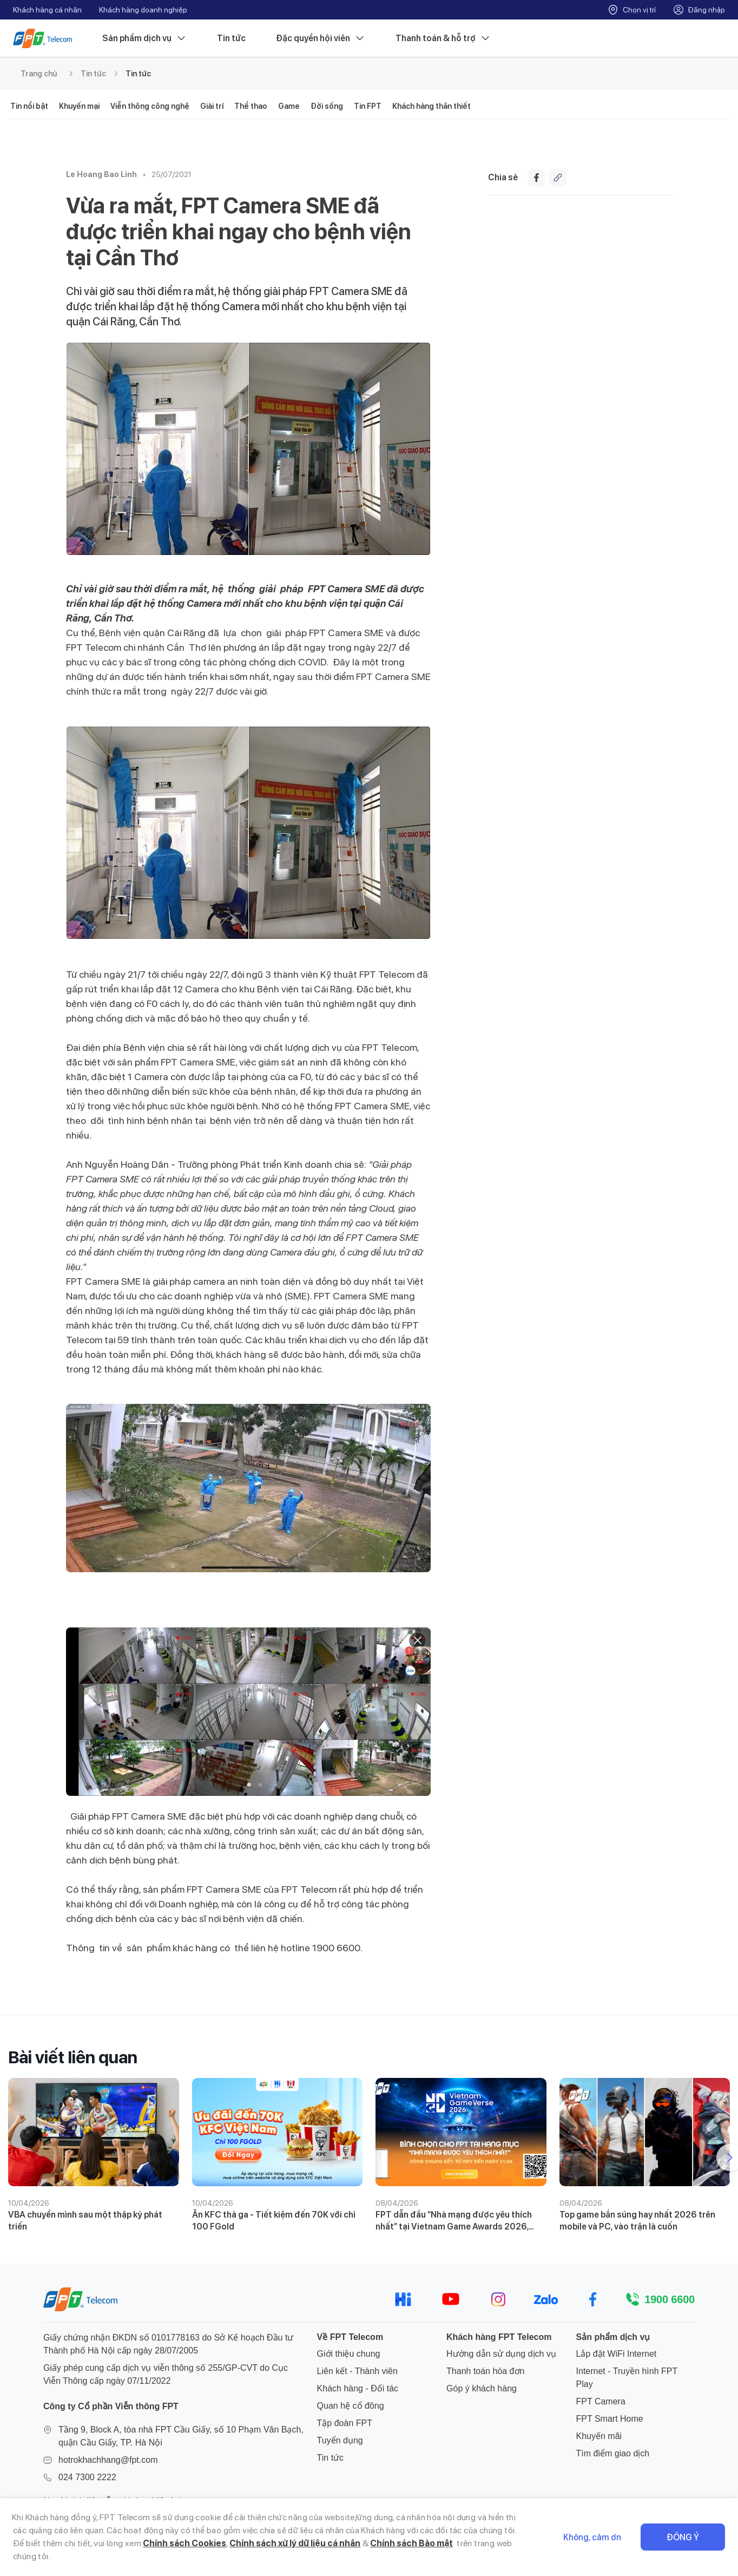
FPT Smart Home (609, 2418)
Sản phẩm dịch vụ (144, 38)
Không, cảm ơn (592, 2537)
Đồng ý (683, 2537)
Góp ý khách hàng (481, 2388)
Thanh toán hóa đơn (485, 2371)
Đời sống (327, 106)
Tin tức (231, 38)
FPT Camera (600, 2401)
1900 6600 (669, 2299)
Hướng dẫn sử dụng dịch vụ (501, 2353)
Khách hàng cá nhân (47, 9)
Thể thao (250, 106)
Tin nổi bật (29, 106)
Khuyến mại (79, 106)
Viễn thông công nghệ (149, 106)
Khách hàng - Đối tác (358, 2388)
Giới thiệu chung (348, 2353)
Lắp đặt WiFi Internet (616, 2353)
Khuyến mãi (599, 2436)
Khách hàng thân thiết (431, 106)
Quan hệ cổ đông (350, 2405)
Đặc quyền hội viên (320, 38)
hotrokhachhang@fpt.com (107, 2459)
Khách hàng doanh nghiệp (143, 9)
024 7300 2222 (87, 2477)
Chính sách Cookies (184, 2543)
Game (289, 106)
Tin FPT (367, 106)
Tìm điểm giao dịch (613, 2453)
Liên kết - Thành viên (357, 2371)
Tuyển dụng (340, 2440)
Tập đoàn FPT (344, 2423)
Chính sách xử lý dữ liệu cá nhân (294, 2543)
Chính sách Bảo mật (411, 2543)
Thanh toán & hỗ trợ (443, 38)
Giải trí (211, 106)
